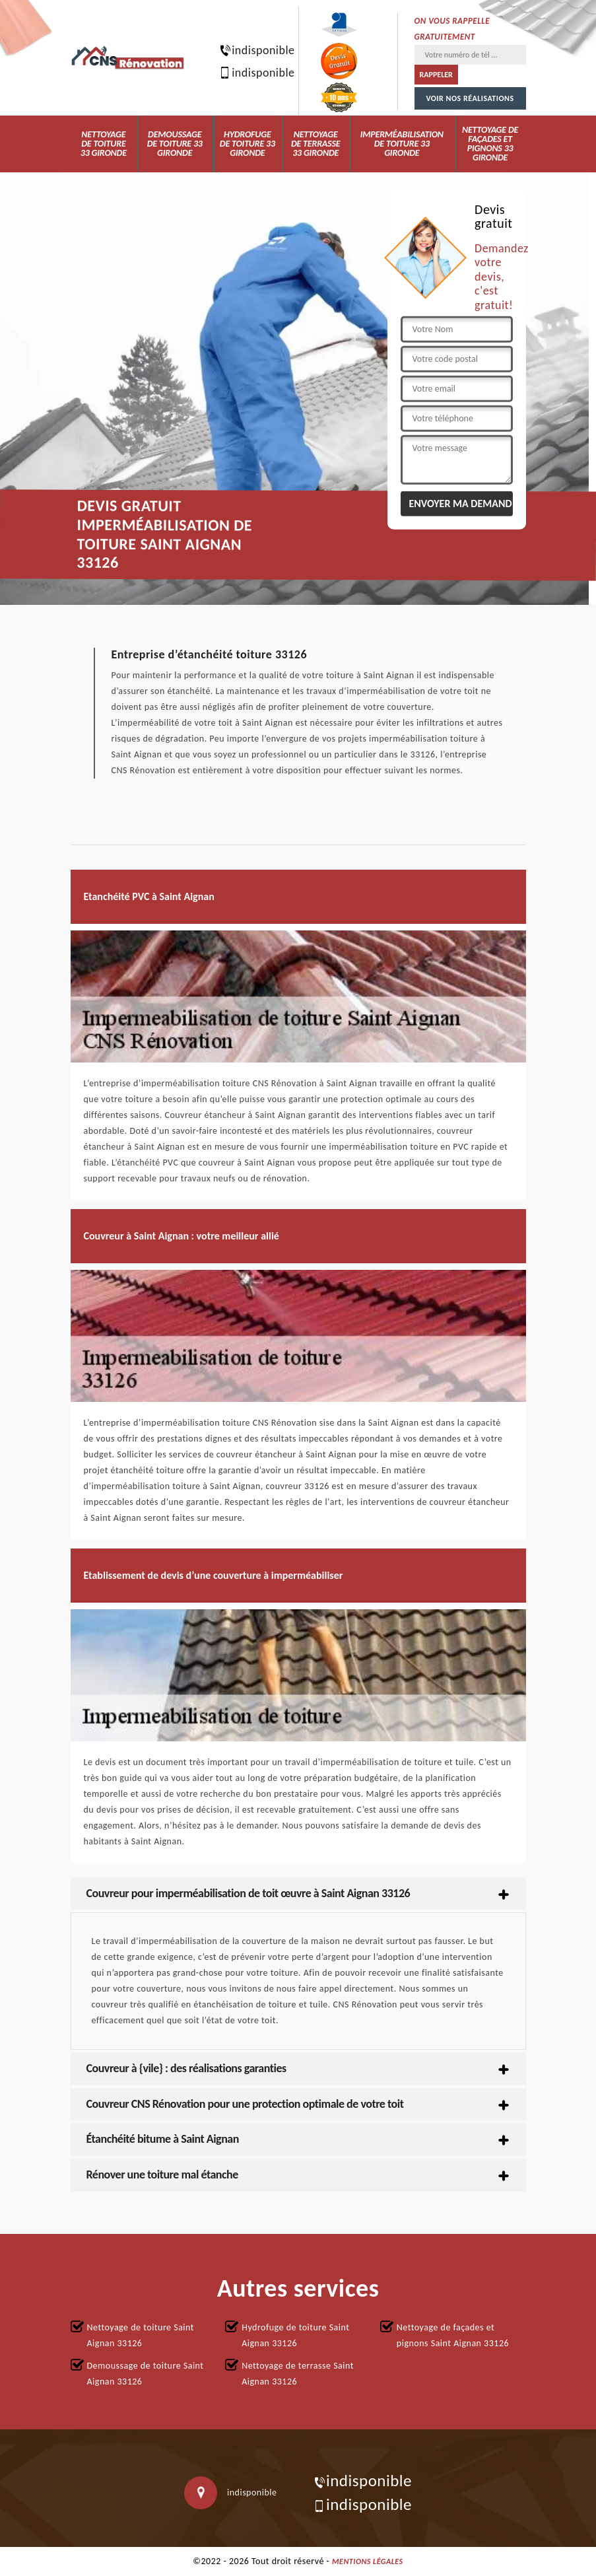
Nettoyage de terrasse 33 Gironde (316, 143)
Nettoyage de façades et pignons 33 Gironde (490, 143)
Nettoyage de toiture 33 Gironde (104, 143)
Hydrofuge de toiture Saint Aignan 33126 (295, 2335)
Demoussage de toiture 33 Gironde (175, 143)
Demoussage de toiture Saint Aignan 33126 (145, 2373)
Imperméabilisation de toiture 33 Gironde (402, 143)
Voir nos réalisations (469, 98)
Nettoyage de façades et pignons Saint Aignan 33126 (453, 2335)
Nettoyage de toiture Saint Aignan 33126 (141, 2335)
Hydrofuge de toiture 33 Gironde (247, 143)
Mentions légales (367, 2561)
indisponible (249, 50)
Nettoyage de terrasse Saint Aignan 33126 (298, 2373)
